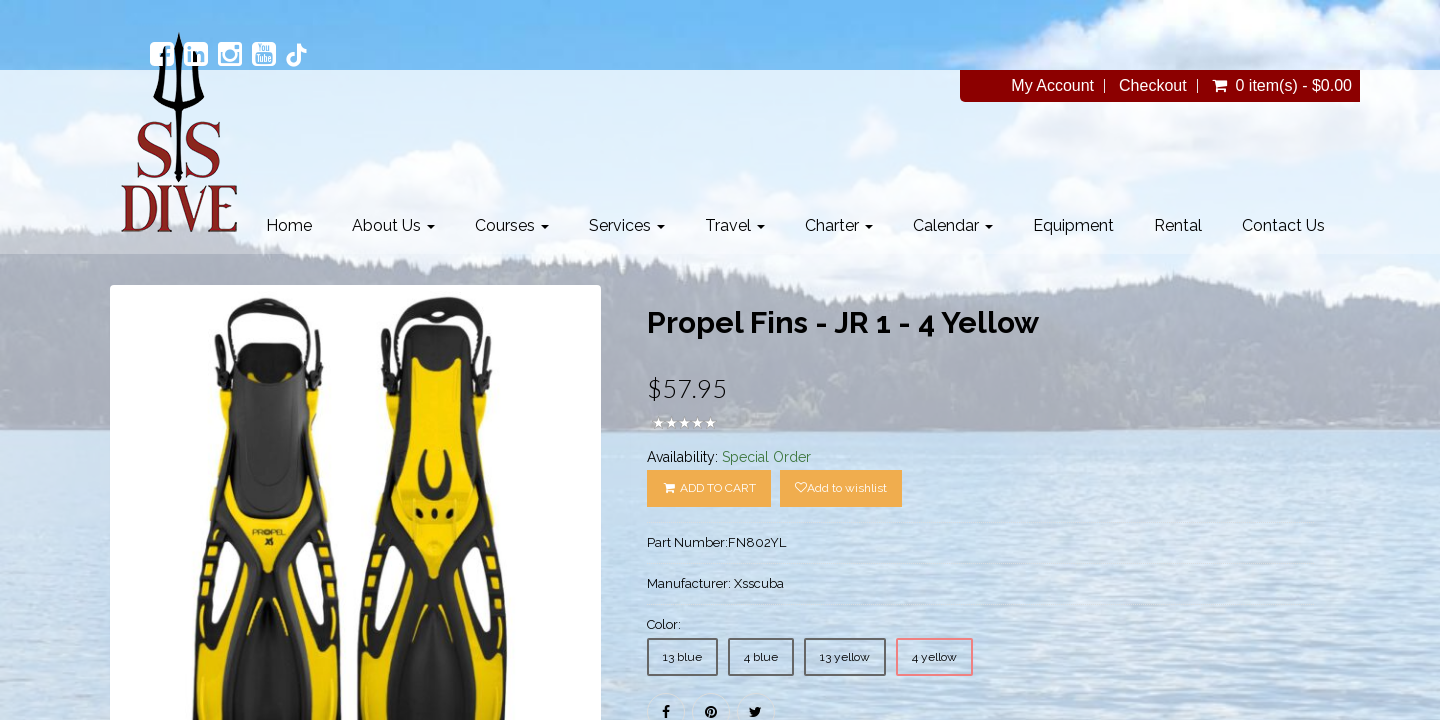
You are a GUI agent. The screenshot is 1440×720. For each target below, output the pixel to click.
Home (289, 225)
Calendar (953, 225)
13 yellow (845, 657)
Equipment (1073, 225)
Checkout (1153, 86)
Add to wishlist (841, 488)
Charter (839, 225)
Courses (512, 225)
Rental (1178, 225)
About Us (393, 225)
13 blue (682, 657)
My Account (1052, 86)
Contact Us (1283, 225)
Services (627, 225)
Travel (735, 225)
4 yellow (934, 657)
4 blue (761, 657)
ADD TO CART (709, 488)
